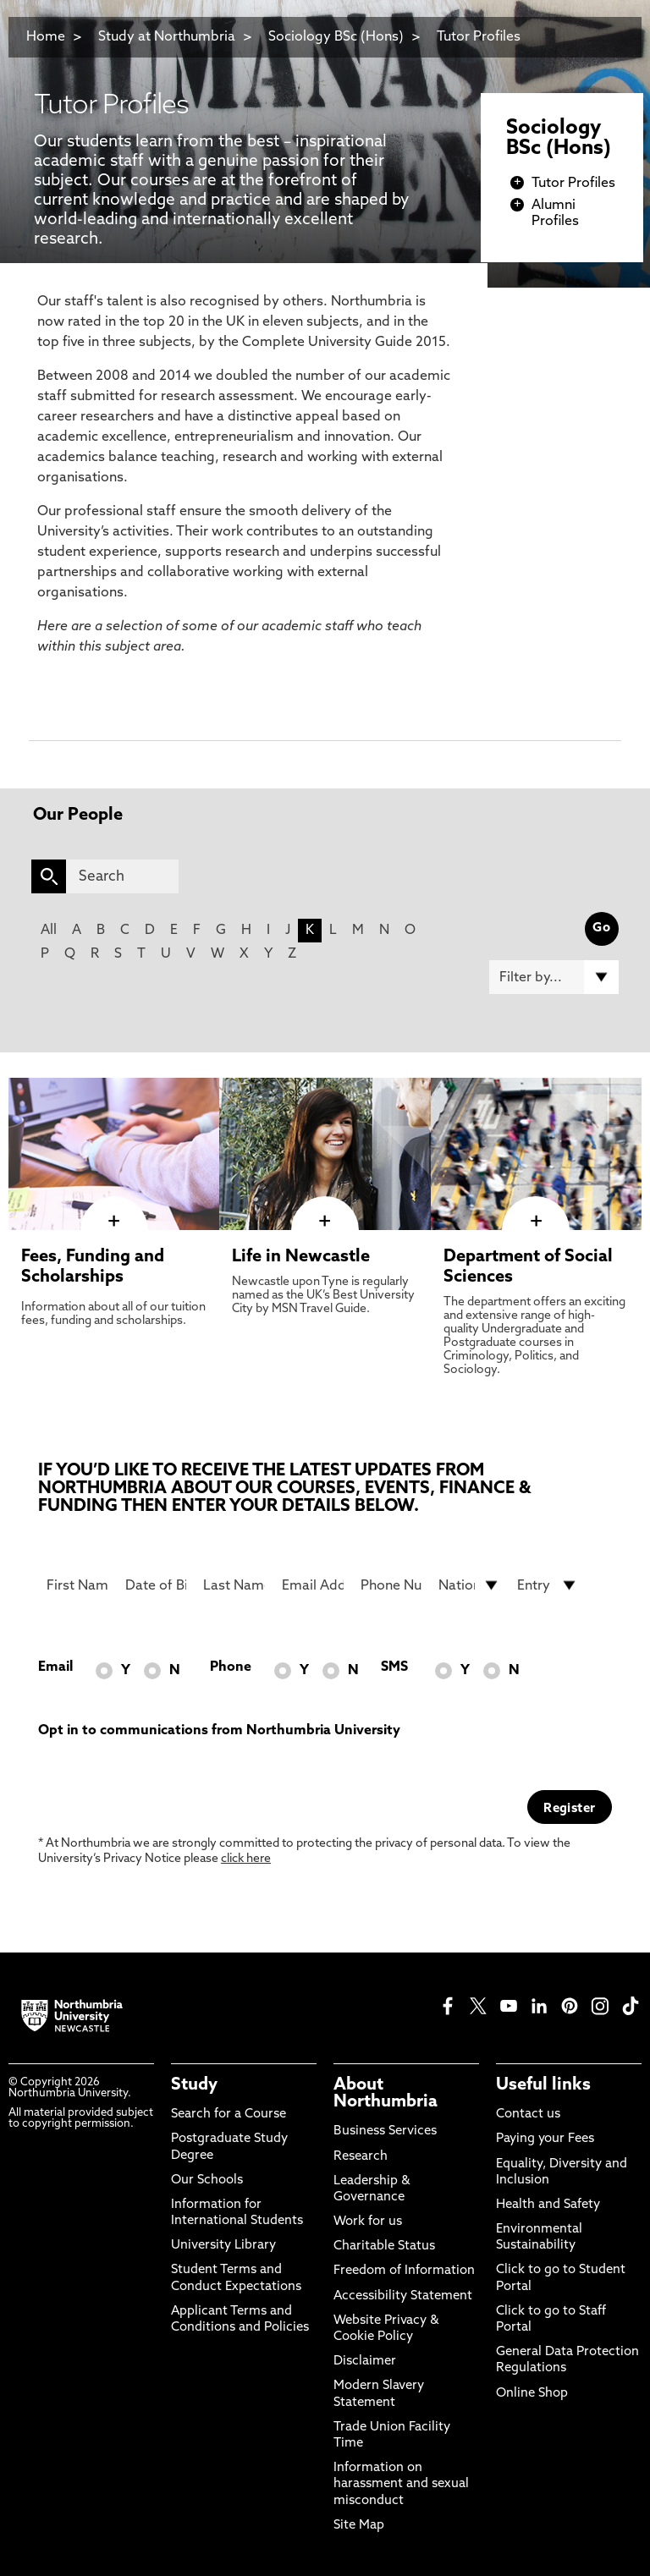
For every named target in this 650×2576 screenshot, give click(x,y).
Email (55, 1667)
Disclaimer (364, 2361)
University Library (223, 2245)
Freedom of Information (404, 2271)
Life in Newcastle (301, 1257)
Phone (230, 1667)
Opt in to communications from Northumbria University (219, 1731)
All (49, 930)
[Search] (122, 876)
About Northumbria (385, 2094)
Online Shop (532, 2393)
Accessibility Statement (402, 2296)
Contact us (528, 2114)
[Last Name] (234, 1585)
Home (45, 37)
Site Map (358, 2525)
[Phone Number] (391, 1585)
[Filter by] (554, 977)
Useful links (543, 2085)
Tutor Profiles (479, 37)
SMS (394, 1667)
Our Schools (207, 2180)
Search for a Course (228, 2114)
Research (360, 2156)
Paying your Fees (545, 2139)
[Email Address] (312, 1585)
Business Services (385, 2131)
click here (246, 1859)
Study (194, 2085)
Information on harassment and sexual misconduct (401, 2484)
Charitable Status (384, 2246)
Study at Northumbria (166, 37)
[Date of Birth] (156, 1585)
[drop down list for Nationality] (469, 1585)
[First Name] (77, 1585)
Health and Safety (548, 2205)
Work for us (367, 2222)
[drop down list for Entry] (548, 1585)
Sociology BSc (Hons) (336, 37)
